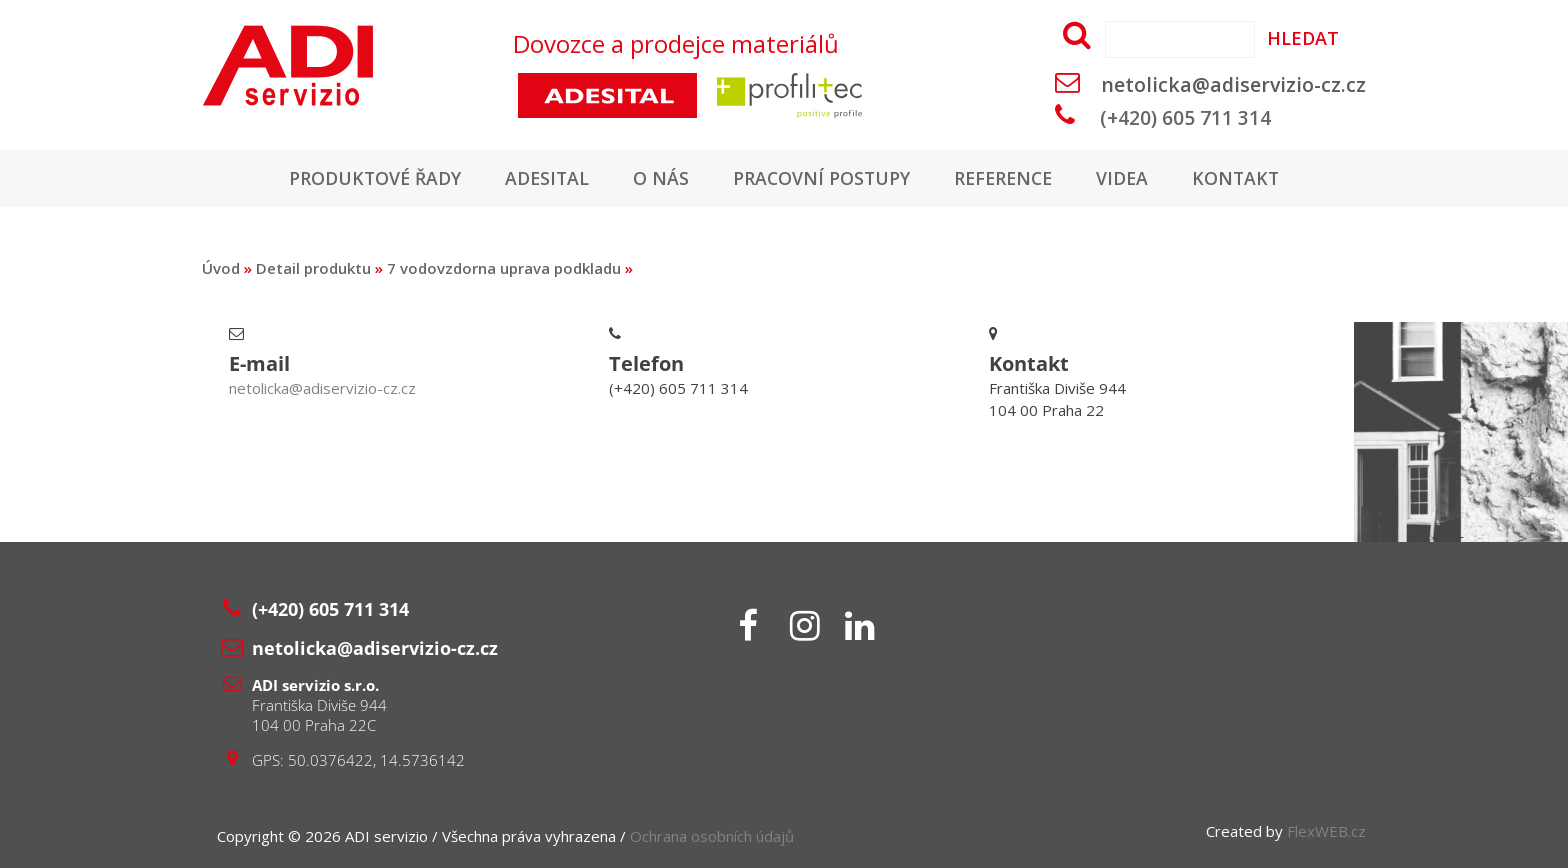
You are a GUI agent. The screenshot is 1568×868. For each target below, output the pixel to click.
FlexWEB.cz (1326, 832)
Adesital (544, 179)
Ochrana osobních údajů (712, 837)
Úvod (221, 269)
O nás (659, 179)
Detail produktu (313, 269)
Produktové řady (369, 179)
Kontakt (1242, 179)
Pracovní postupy (820, 179)
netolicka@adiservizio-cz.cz (1233, 84)
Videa (1127, 179)
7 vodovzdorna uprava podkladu (504, 269)
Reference (1005, 179)
